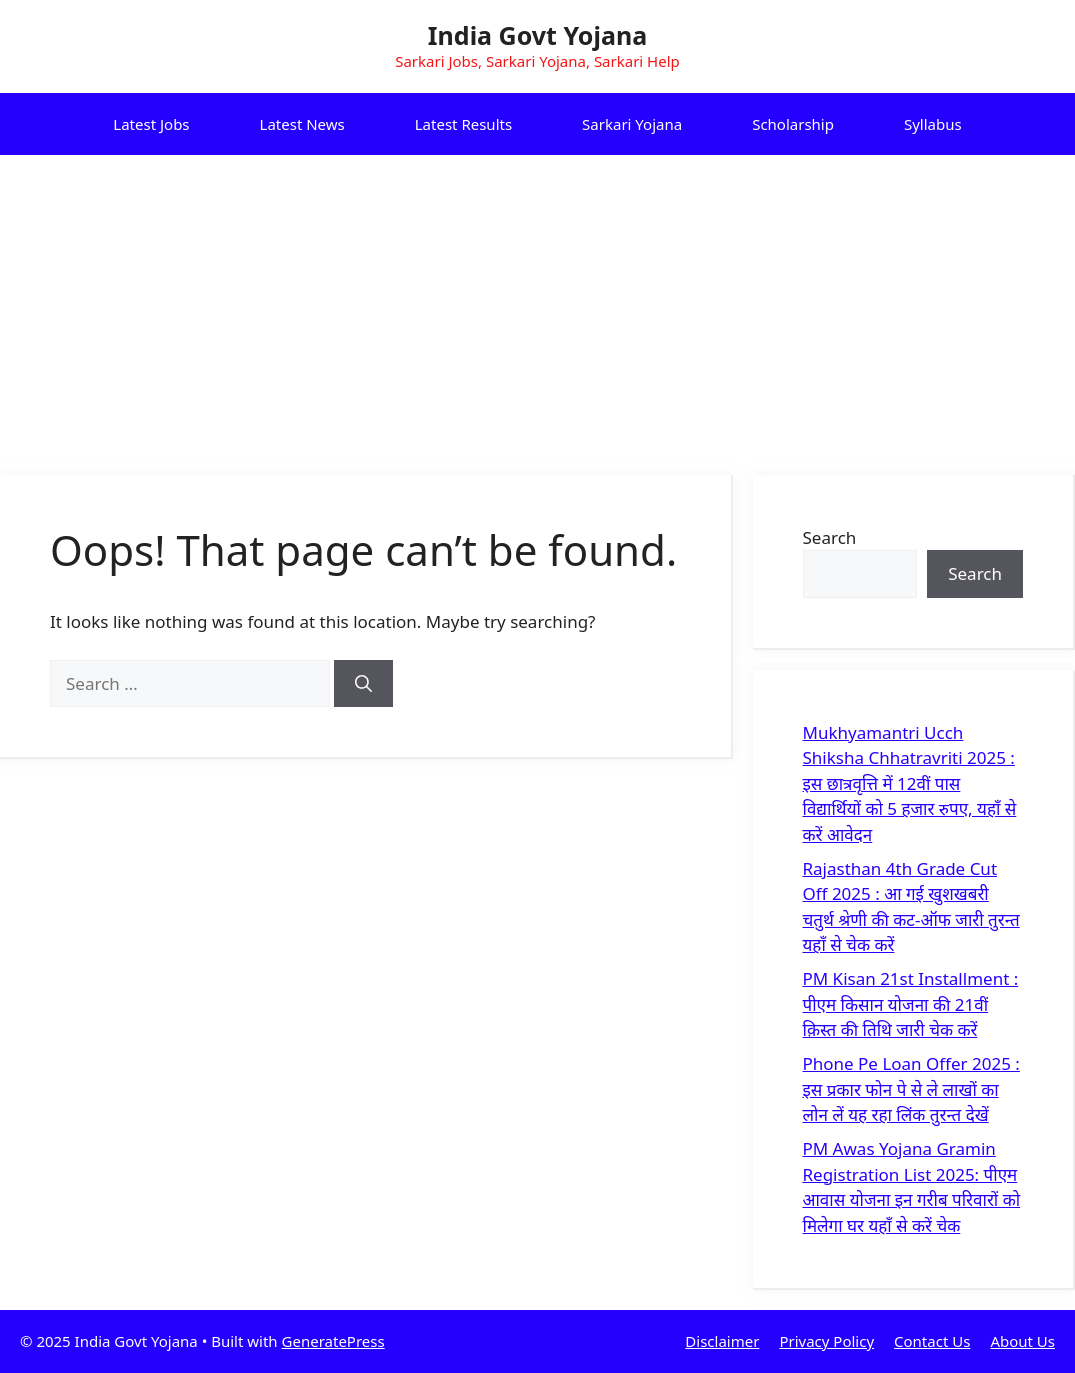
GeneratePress (333, 1341)
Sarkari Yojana (632, 124)
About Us (1022, 1341)
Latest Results (463, 124)
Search (830, 537)
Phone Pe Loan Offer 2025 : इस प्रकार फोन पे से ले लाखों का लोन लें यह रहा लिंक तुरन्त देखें (911, 1089)
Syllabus (933, 124)
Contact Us (932, 1341)
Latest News (302, 124)
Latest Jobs (151, 124)
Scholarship (793, 124)
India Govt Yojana (537, 35)
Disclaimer (722, 1341)
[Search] (363, 684)
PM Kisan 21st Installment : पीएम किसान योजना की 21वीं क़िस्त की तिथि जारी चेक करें (911, 1004)
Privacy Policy (826, 1341)
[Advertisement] (537, 305)
